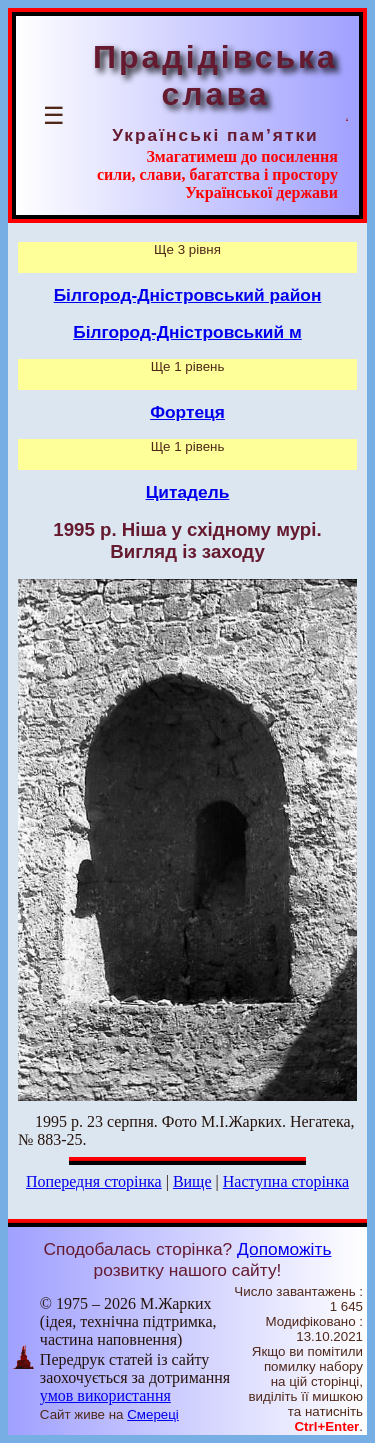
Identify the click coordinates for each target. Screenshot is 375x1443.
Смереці (153, 1414)
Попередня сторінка (94, 1181)
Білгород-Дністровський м (187, 332)
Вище (192, 1181)
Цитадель (188, 492)
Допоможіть (284, 1249)
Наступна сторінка (286, 1181)
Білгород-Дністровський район (188, 295)
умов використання (105, 1395)
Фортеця (187, 412)
